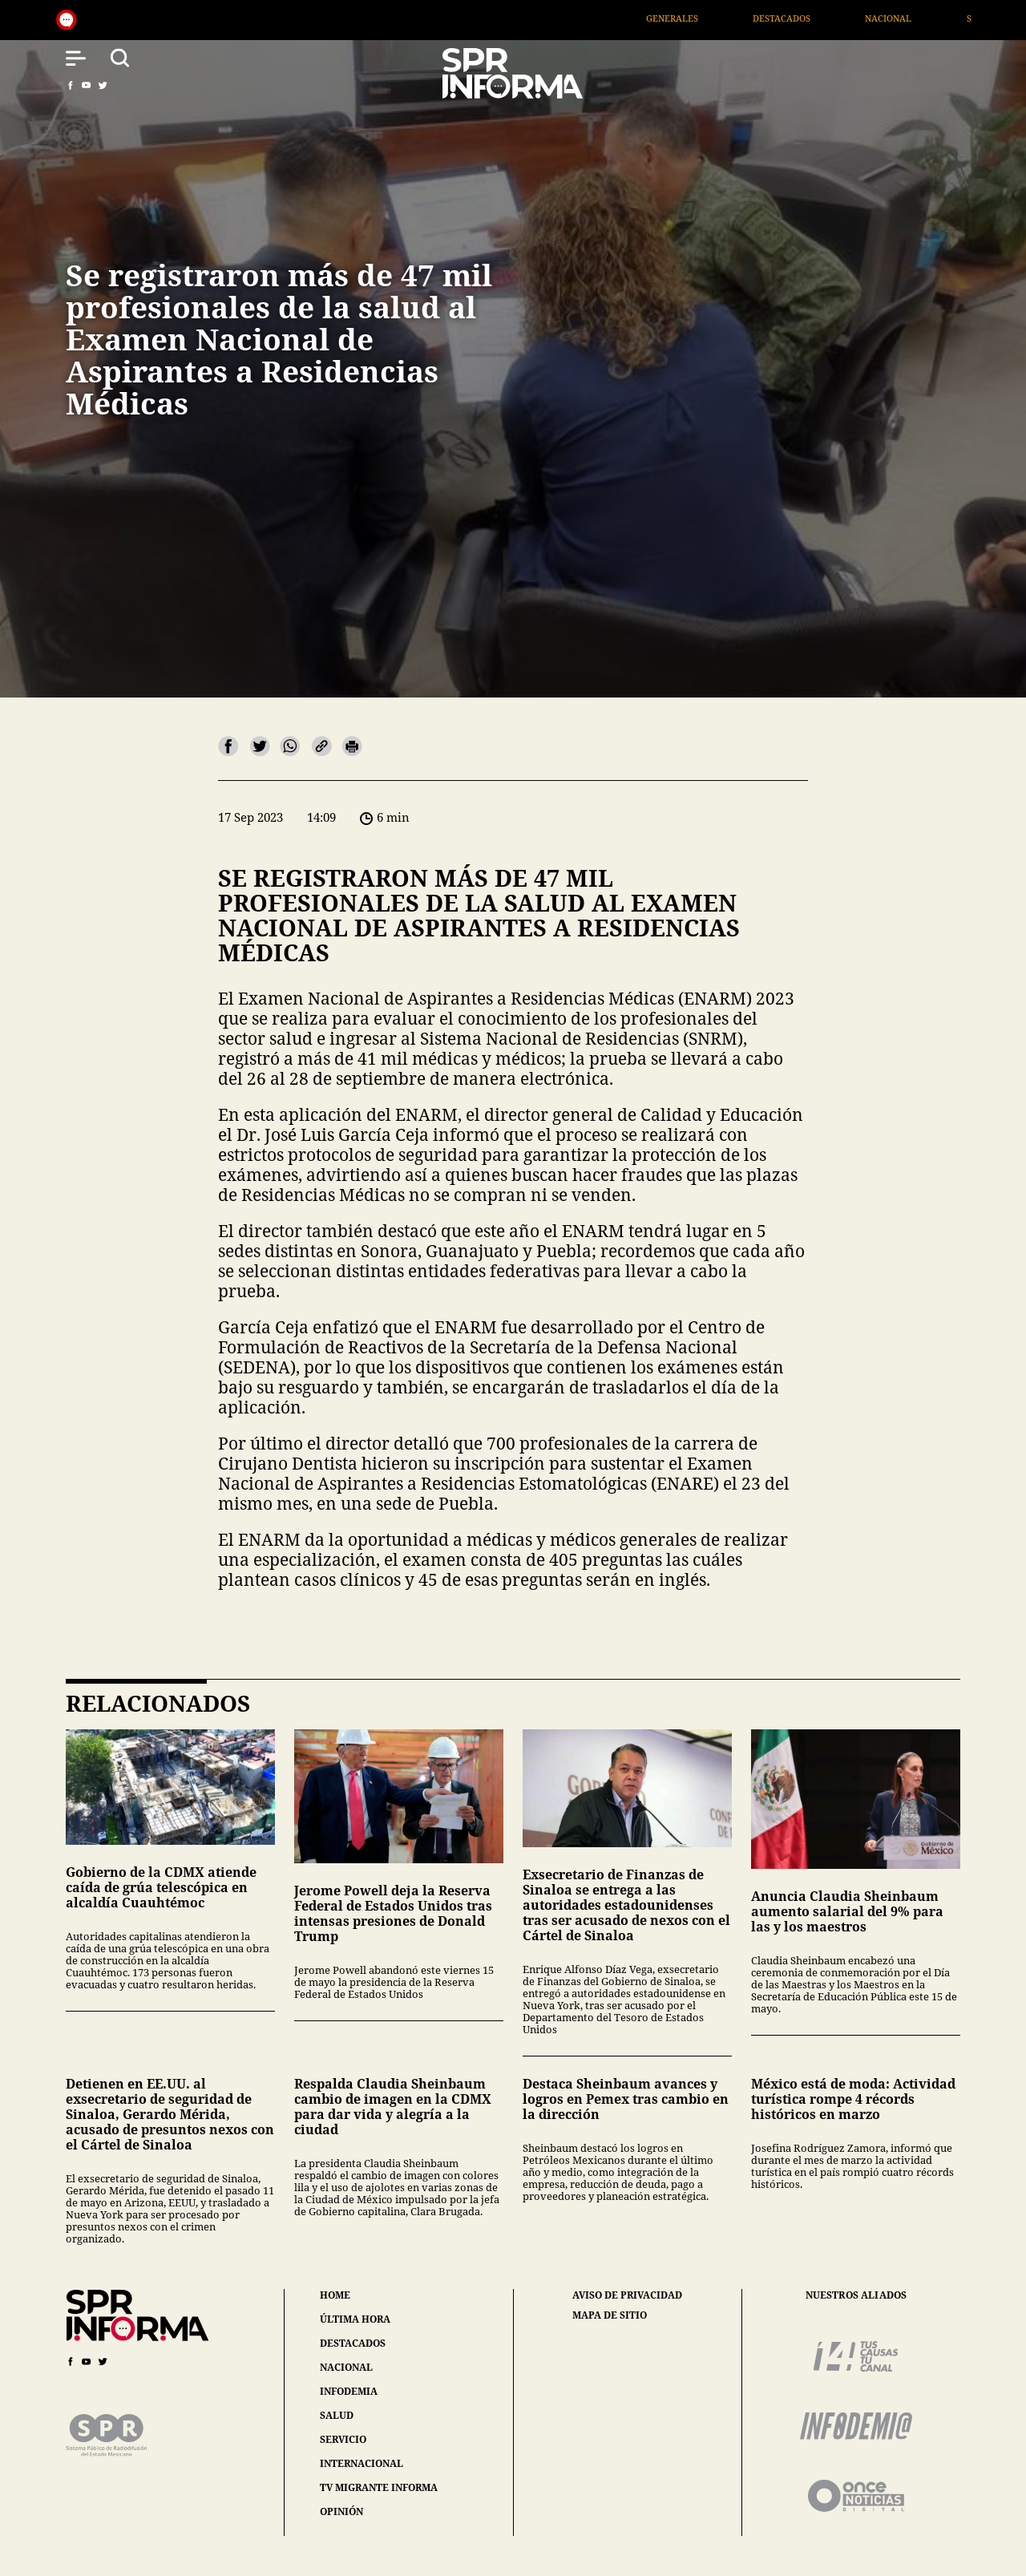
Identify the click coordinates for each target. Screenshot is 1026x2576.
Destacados (834, 18)
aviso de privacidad (627, 2295)
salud (336, 2415)
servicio (343, 2439)
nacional (346, 2367)
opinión (341, 2511)
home (335, 2295)
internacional (361, 2463)
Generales (725, 18)
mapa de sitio (609, 2315)
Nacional (941, 18)
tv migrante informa (379, 2487)
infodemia (349, 2391)
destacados (353, 2343)
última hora (355, 2319)
